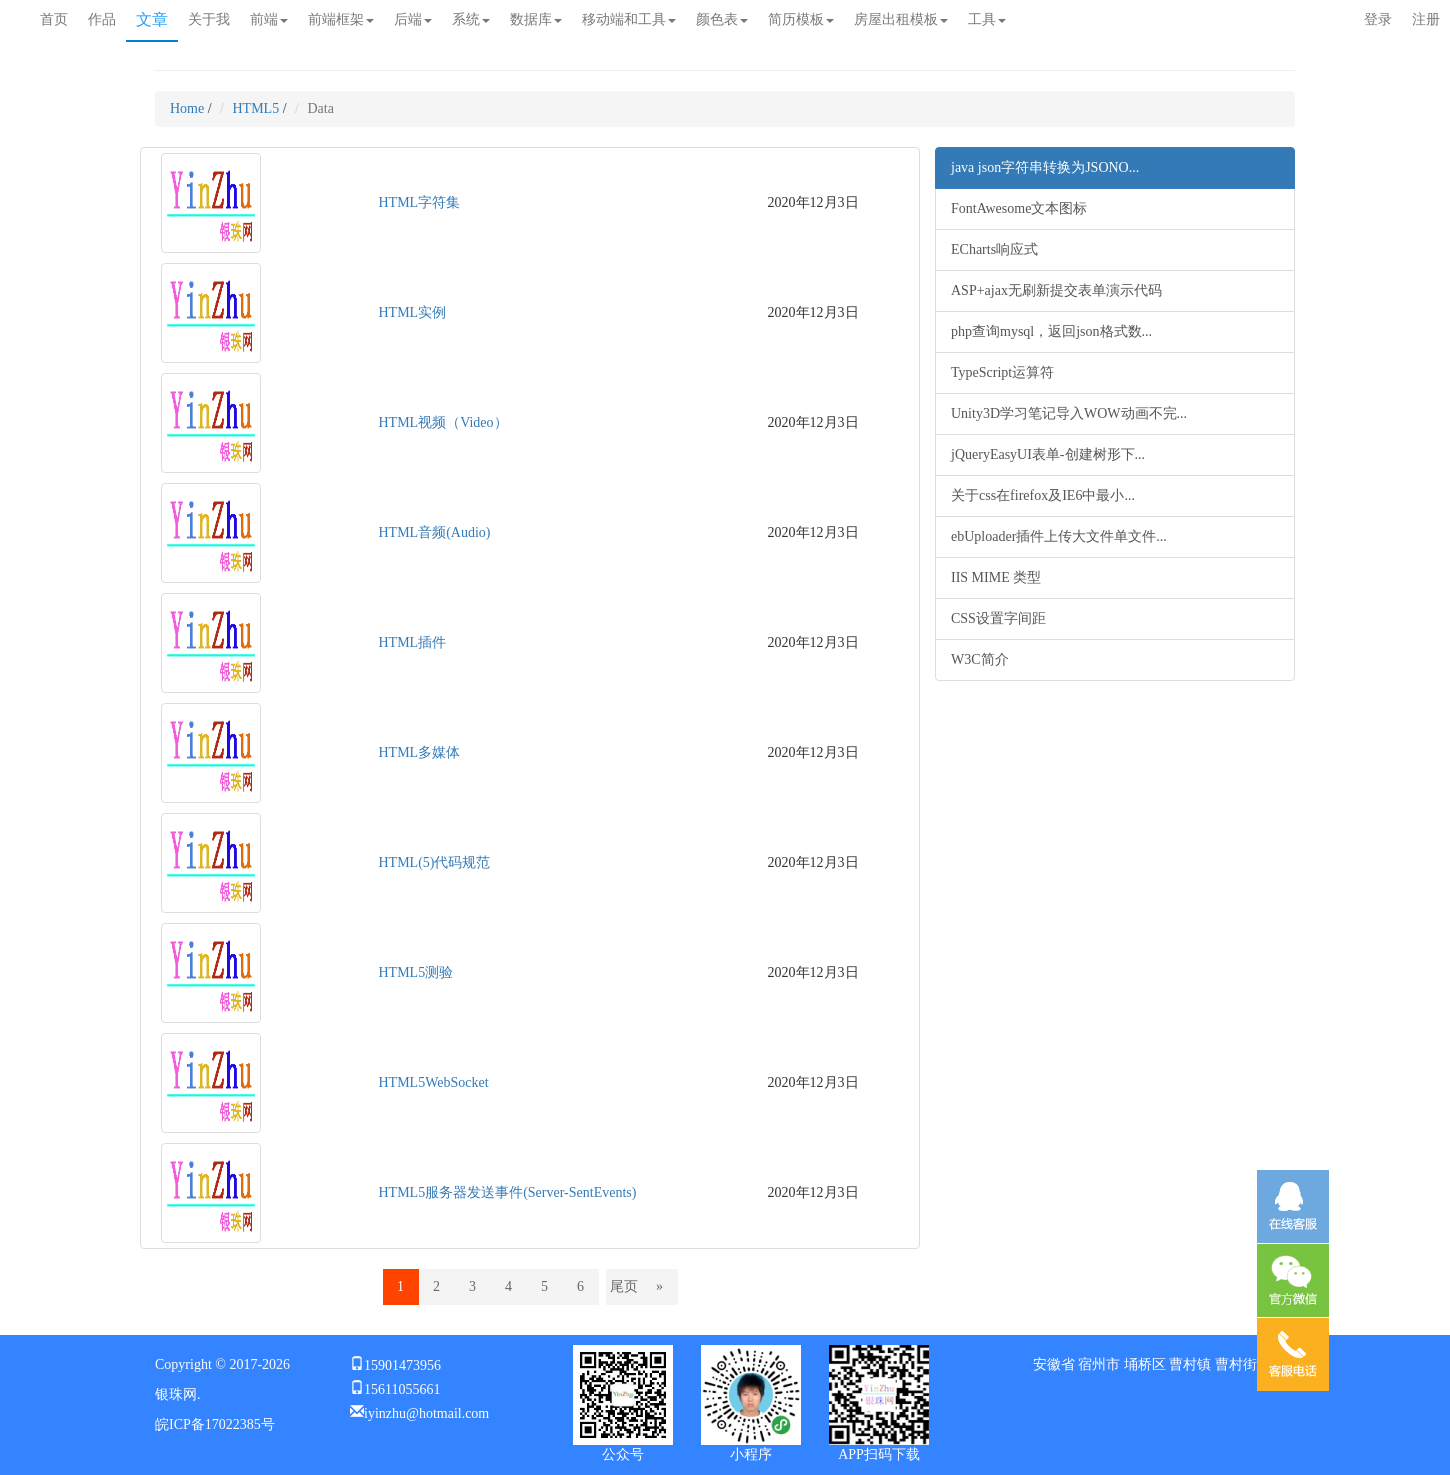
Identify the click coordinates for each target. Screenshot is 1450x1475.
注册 (1426, 19)
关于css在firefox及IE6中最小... (1043, 495)
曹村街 (1236, 1364)
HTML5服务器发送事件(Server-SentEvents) (508, 1192)
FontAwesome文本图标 (1019, 208)
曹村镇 (1190, 1364)
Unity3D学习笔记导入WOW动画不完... (1069, 413)
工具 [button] (987, 19)
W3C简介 (980, 659)
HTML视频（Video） (443, 422)
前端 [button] (269, 19)
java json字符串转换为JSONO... (1045, 167)
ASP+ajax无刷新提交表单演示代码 (1056, 290)
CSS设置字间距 (998, 618)
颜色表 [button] (722, 19)
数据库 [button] (536, 19)
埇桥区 (1145, 1364)
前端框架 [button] (341, 19)
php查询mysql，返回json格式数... (1051, 331)
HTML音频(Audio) (435, 532)
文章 (152, 19)
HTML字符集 (420, 202)
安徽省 (1054, 1364)
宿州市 (1099, 1364)
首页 (54, 19)
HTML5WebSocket (434, 1082)
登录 (1378, 19)
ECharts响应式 (994, 249)
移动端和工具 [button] (629, 19)
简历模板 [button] (801, 19)
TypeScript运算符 (1002, 372)
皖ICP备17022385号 (215, 1424)
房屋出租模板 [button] (901, 19)
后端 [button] (413, 19)
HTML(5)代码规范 (435, 862)
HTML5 (256, 108)
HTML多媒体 (420, 752)
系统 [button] (471, 19)
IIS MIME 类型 (996, 577)
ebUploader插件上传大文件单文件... (1059, 536)
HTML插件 (413, 642)
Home (187, 108)
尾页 (624, 1286)
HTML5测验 (416, 972)
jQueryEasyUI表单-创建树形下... (1048, 454)
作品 (102, 19)
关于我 (209, 19)
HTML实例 (413, 312)
